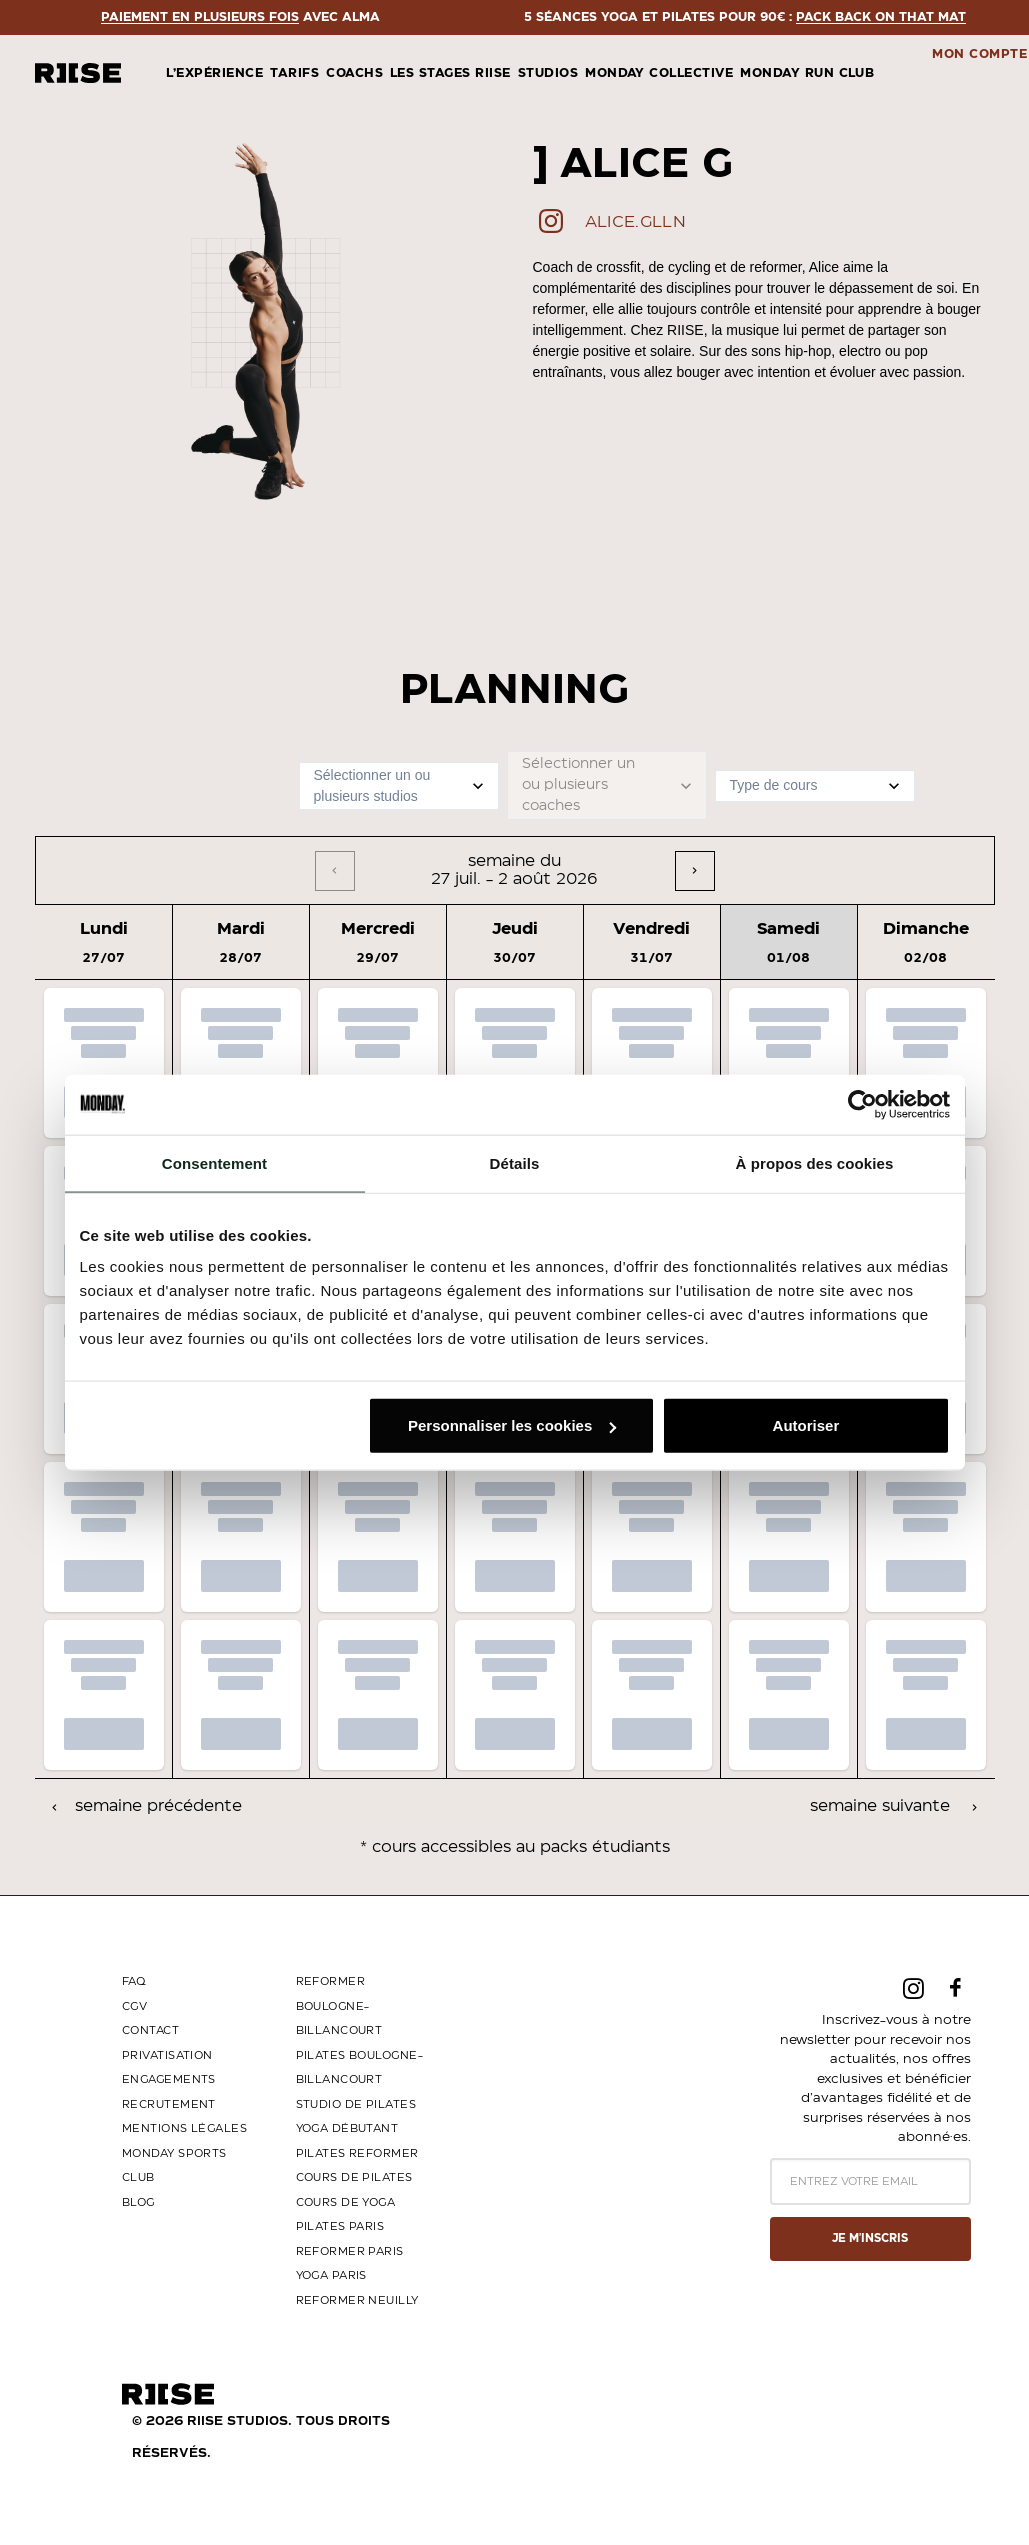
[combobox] (316, 785)
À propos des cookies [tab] (815, 1162)
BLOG (138, 2202)
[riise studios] (78, 73)
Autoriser (806, 1425)
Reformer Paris (350, 2251)
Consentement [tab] (214, 1162)
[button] (551, 228)
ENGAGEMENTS (169, 2079)
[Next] (695, 871)
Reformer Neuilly (357, 2300)
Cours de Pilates (354, 2177)
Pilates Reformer (357, 2153)
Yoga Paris (331, 2275)
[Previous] (335, 871)
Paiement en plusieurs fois (544, 17)
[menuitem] (207, 73)
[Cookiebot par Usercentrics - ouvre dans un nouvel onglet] (862, 1104)
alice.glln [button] (635, 222)
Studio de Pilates (356, 2104)
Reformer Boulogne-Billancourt (339, 2006)
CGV (134, 2006)
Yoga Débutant (347, 2128)
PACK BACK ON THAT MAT (215, 17)
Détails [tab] (515, 1162)
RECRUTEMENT (169, 2104)
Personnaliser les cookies (512, 1425)
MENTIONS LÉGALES (184, 2128)
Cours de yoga (346, 2202)
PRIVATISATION (167, 2055)
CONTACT (150, 2030)
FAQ (133, 1981)
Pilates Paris (340, 2226)
